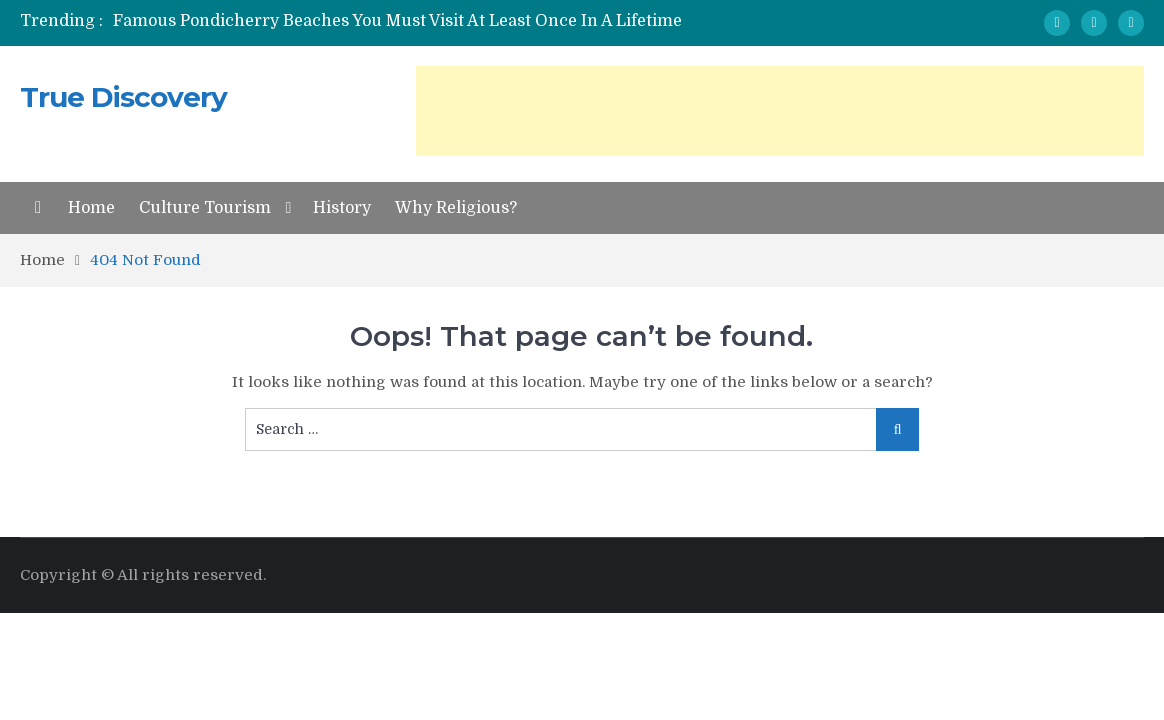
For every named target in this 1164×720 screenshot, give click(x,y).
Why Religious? (456, 208)
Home (91, 208)
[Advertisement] (780, 111)
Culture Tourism (205, 208)
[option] (404, 21)
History (342, 208)
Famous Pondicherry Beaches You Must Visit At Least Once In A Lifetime (397, 21)
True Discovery (123, 97)
